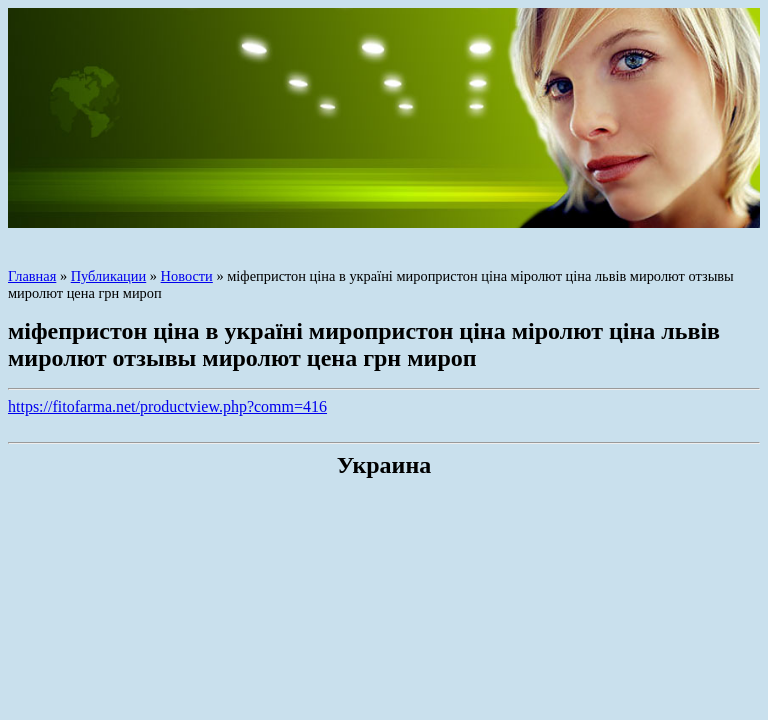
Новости (187, 276)
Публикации (109, 276)
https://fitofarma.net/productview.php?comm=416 (167, 406)
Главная (32, 276)
